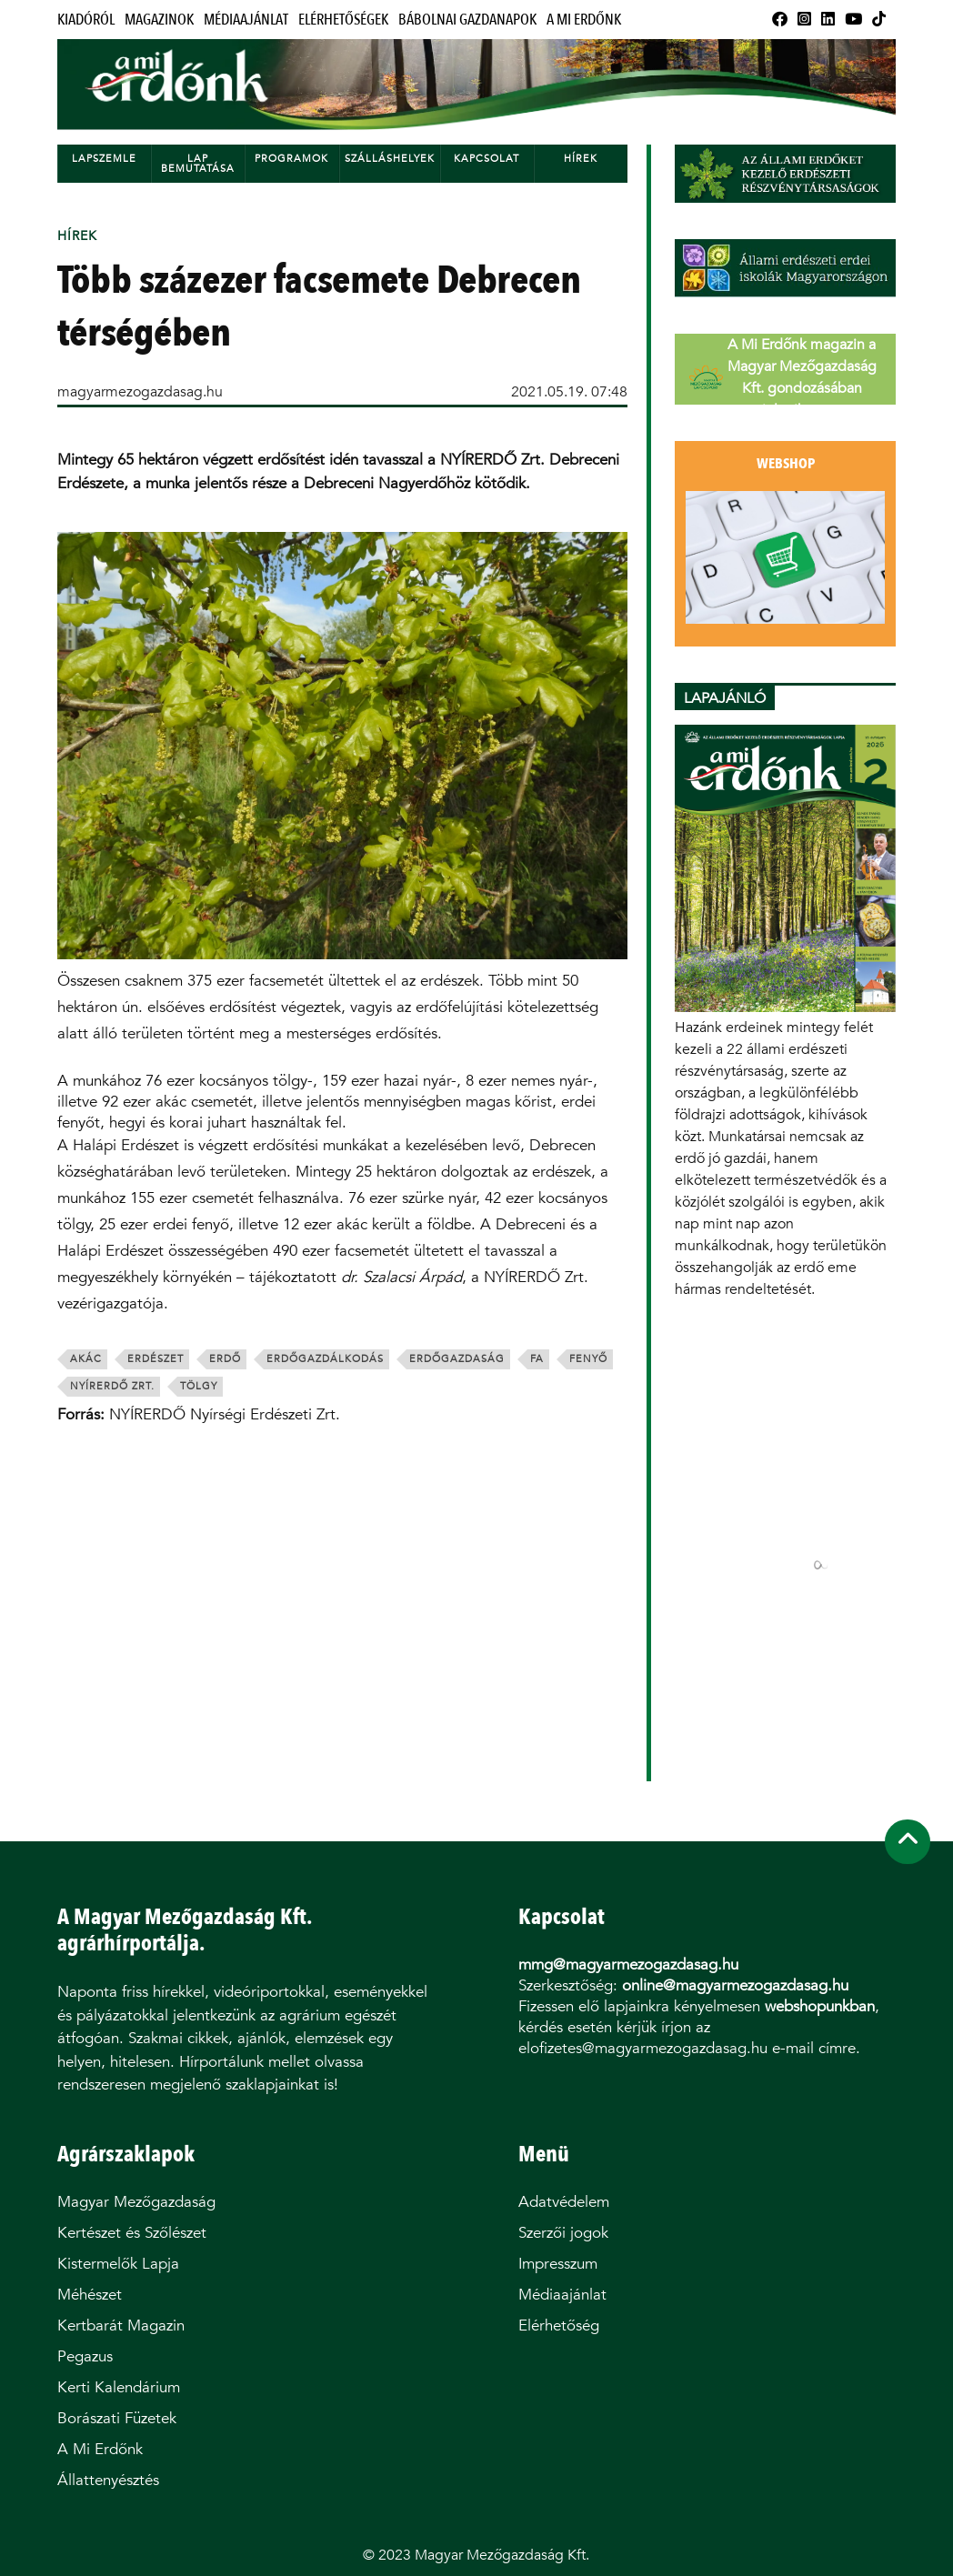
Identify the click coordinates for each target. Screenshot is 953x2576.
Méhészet (89, 2294)
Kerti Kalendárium (118, 2387)
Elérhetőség (558, 2325)
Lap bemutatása (198, 163)
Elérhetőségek (343, 19)
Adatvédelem (563, 2201)
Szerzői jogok (563, 2232)
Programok (291, 158)
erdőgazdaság (457, 1359)
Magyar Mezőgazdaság (136, 2201)
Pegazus (85, 2356)
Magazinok (159, 19)
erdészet (155, 1359)
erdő (225, 1359)
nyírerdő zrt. (112, 1386)
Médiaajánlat (246, 19)
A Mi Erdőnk (584, 19)
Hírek (580, 158)
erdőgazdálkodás (325, 1359)
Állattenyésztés (108, 2480)
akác (86, 1359)
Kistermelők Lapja (118, 2263)
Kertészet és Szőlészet (131, 2232)
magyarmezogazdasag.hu (140, 391)
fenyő (588, 1359)
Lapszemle (104, 158)
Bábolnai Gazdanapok (467, 19)
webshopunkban (820, 2006)
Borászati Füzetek (116, 2418)
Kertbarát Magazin (121, 2325)
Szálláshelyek (390, 158)
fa (537, 1359)
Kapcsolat (486, 158)
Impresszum (557, 2263)
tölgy (198, 1386)
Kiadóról (86, 19)
